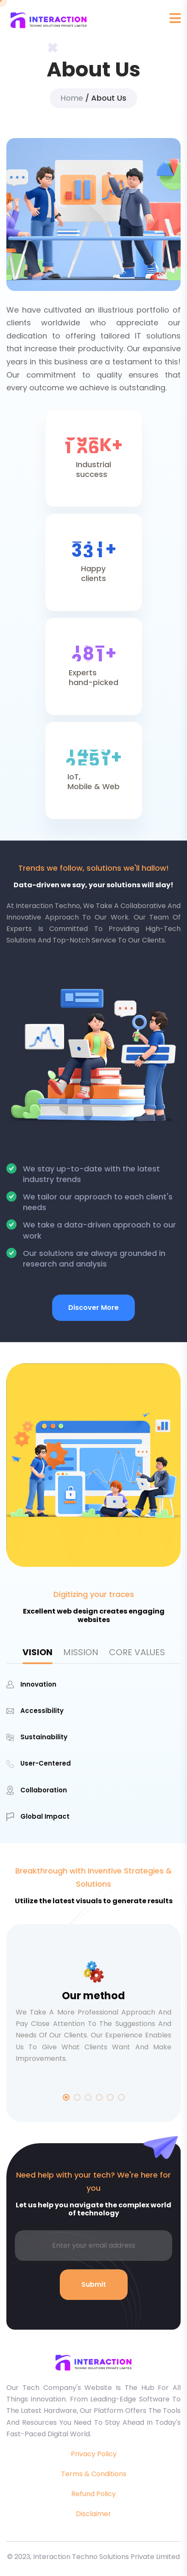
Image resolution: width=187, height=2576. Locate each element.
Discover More (93, 1307)
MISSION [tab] (80, 1652)
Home (72, 98)
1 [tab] (66, 2097)
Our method (93, 1996)
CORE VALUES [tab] (137, 1652)
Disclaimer (93, 2514)
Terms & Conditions (93, 2474)
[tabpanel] (93, 1750)
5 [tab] (110, 2097)
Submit (93, 2284)
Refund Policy (93, 2494)
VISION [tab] (37, 1652)
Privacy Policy (94, 2454)
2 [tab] (77, 2097)
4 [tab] (99, 2097)
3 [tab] (88, 2097)
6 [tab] (121, 2097)
